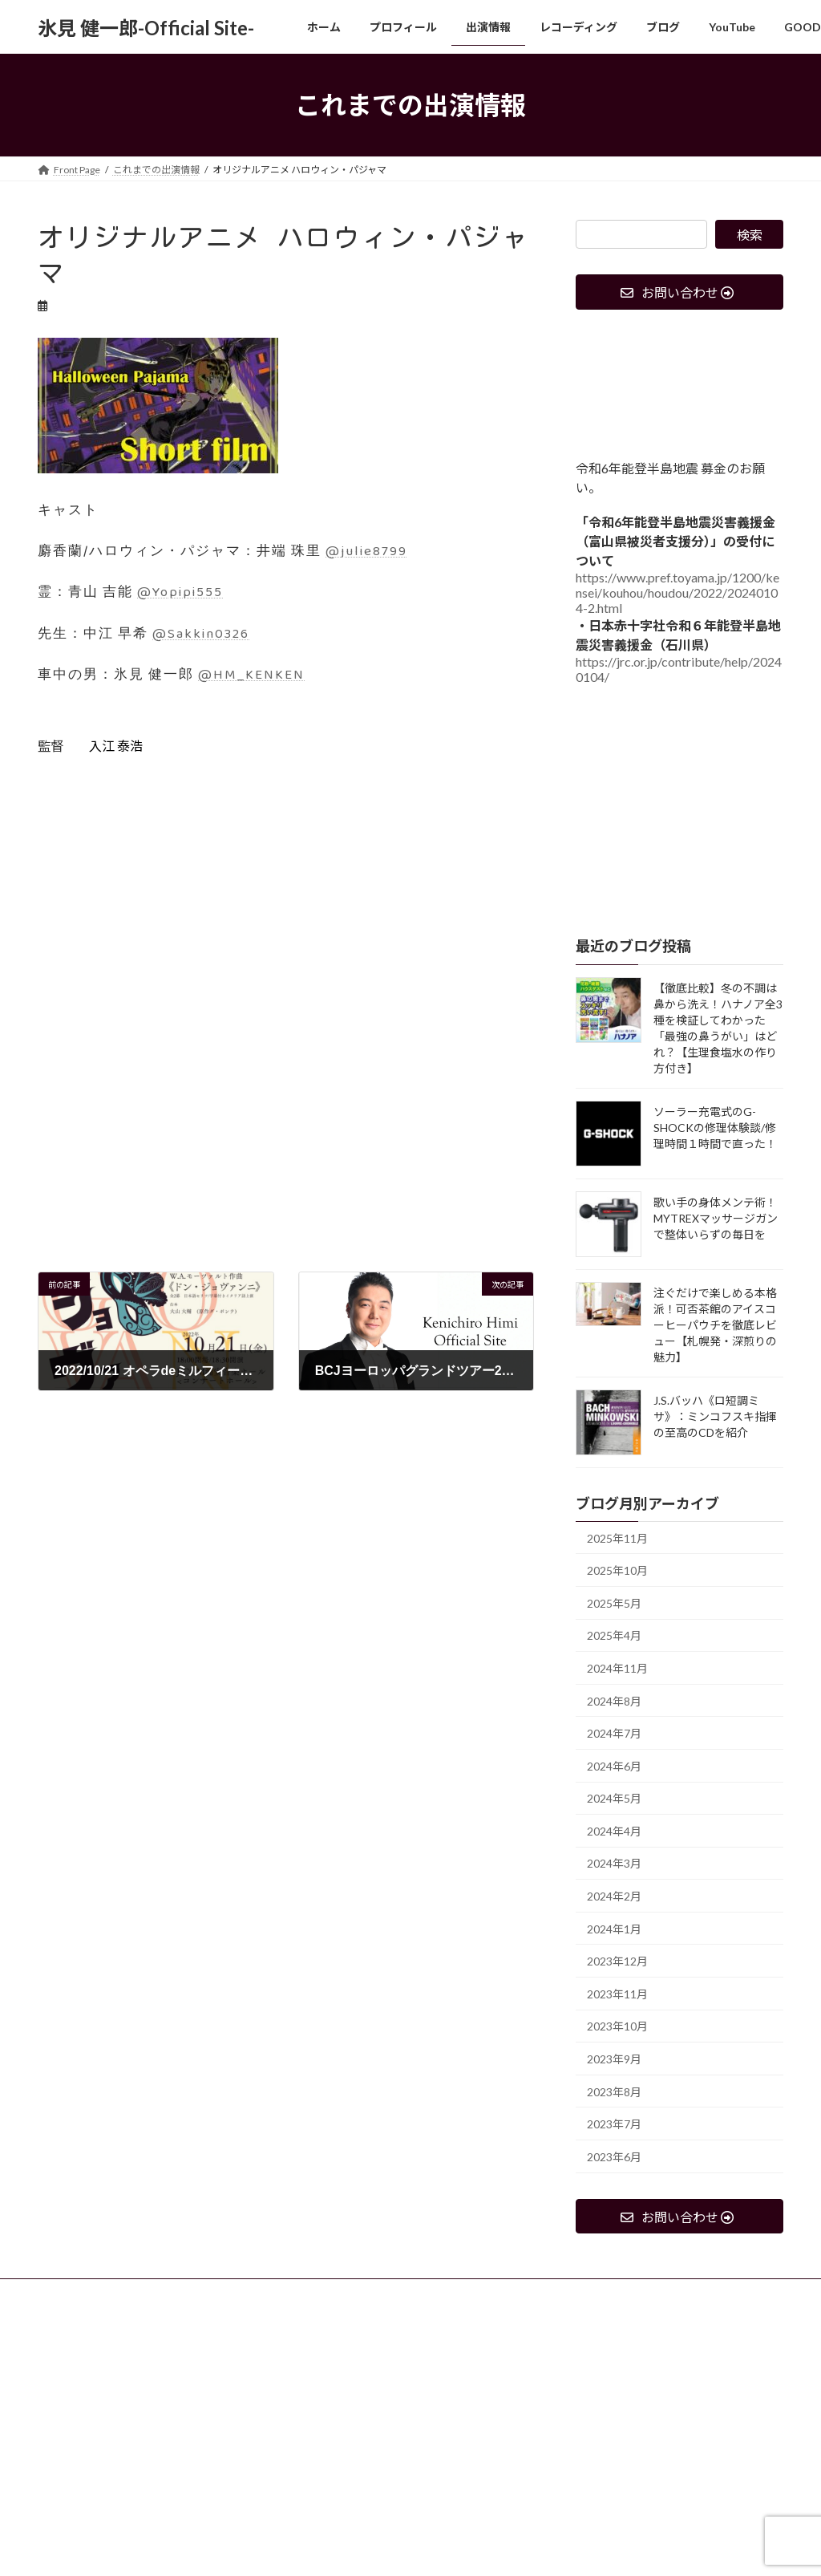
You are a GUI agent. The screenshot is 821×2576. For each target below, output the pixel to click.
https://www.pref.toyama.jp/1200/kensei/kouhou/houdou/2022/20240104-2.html (677, 593)
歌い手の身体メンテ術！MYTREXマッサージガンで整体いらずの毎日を (715, 1218)
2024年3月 (614, 1864)
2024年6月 (614, 1766)
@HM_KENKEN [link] (251, 675)
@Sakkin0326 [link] (200, 634)
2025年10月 (617, 1570)
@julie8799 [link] (366, 551)
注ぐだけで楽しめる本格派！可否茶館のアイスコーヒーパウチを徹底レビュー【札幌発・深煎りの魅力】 (715, 1325)
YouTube (448, 2293)
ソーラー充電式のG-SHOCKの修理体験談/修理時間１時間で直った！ (715, 1127)
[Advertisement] (286, 1159)
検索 (749, 234)
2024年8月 (614, 1701)
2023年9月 (614, 2059)
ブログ (384, 2293)
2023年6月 (614, 2157)
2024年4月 (614, 1831)
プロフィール (142, 2293)
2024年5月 (614, 1798)
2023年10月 (617, 2027)
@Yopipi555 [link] (180, 592)
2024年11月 (617, 1668)
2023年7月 (614, 2124)
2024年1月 (614, 1929)
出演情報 (221, 2293)
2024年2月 (614, 1896)
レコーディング (305, 2293)
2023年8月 (614, 2092)
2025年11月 (617, 1538)
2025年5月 (614, 1603)
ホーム (67, 2293)
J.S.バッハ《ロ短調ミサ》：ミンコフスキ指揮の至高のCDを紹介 (715, 1416)
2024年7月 (614, 1733)
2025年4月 (614, 1636)
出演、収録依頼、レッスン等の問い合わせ (143, 2303)
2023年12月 (617, 1961)
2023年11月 (617, 1994)
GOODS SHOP (529, 2293)
